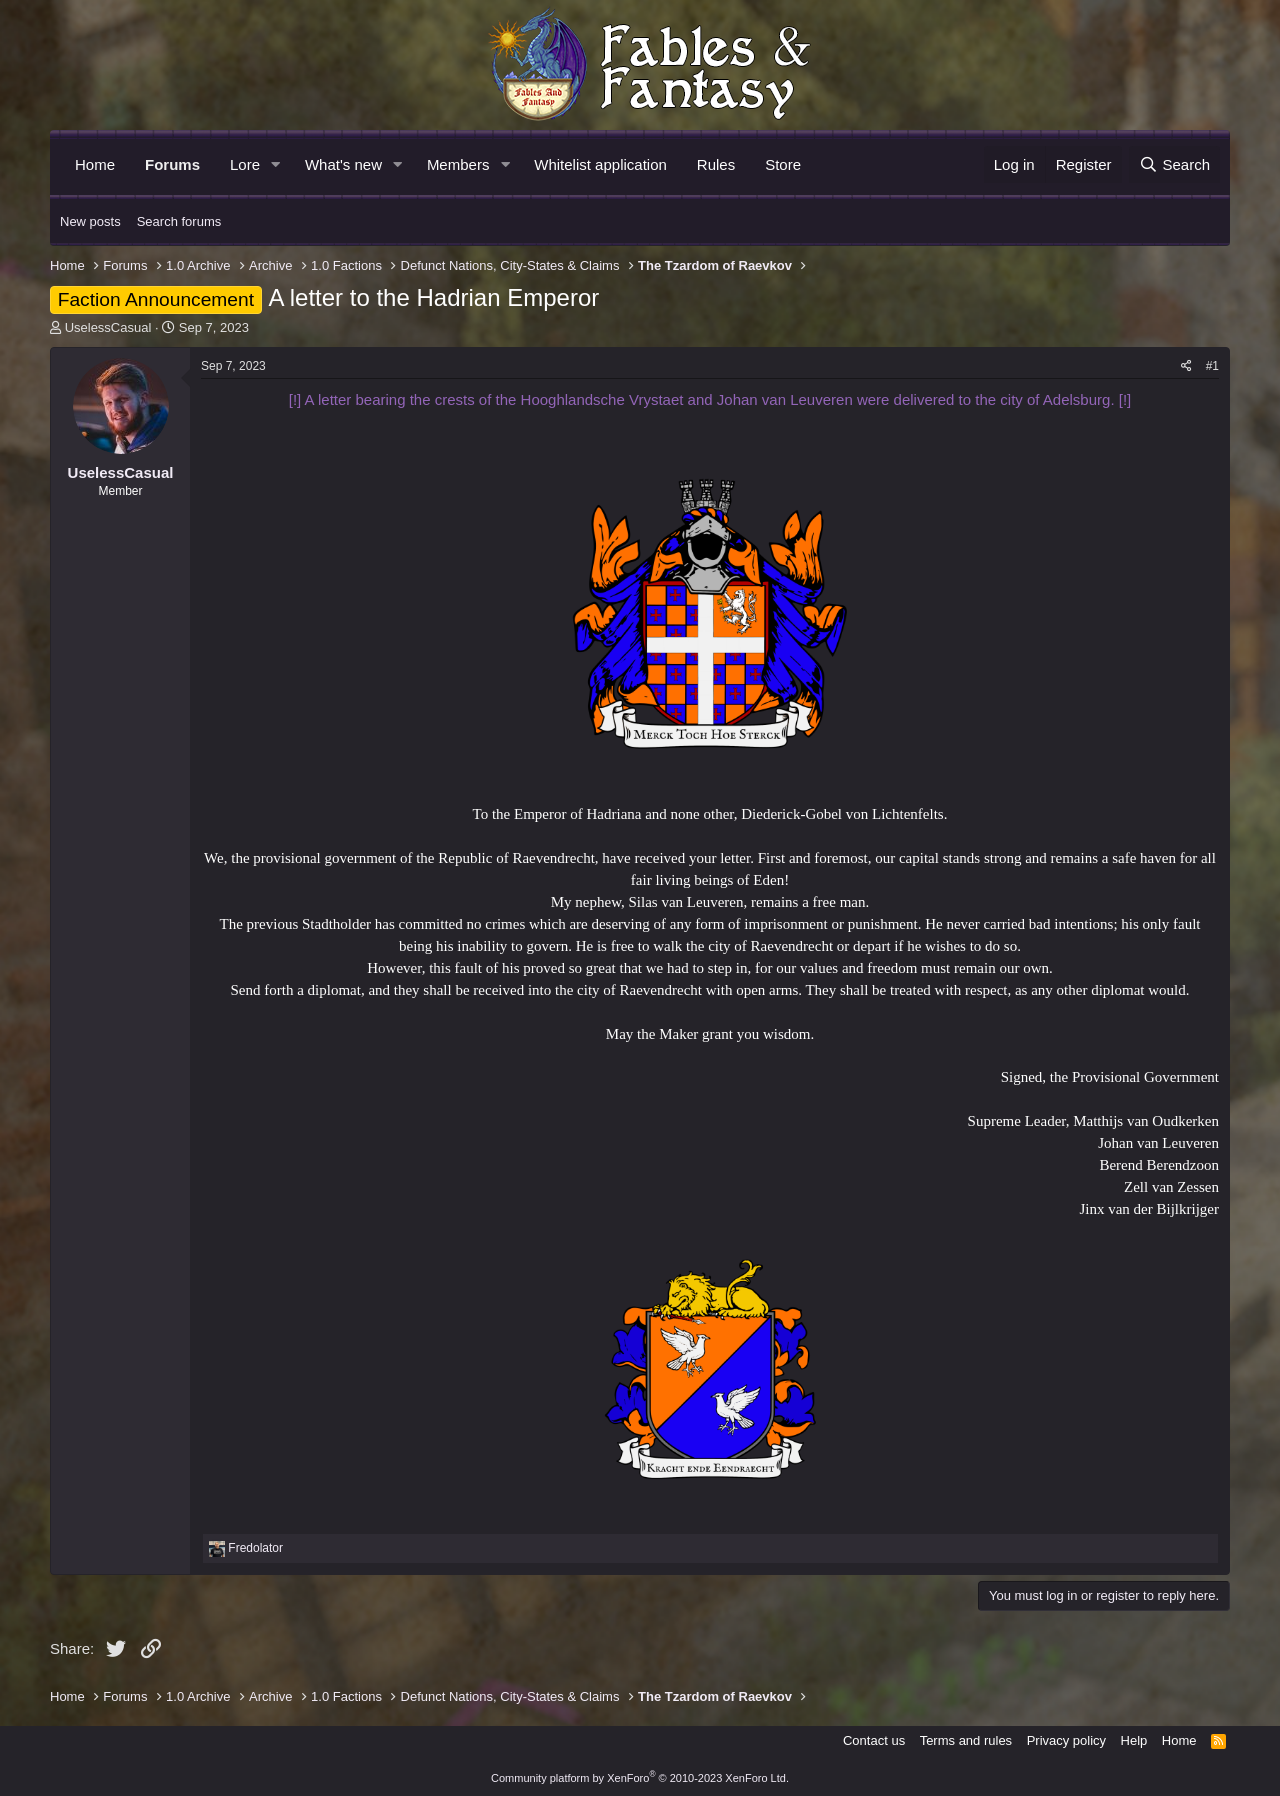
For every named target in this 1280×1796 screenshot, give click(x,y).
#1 (1212, 366)
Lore (245, 164)
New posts (90, 221)
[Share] (1186, 366)
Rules (716, 164)
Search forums (179, 221)
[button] (276, 164)
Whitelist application (600, 164)
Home (95, 164)
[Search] (1174, 164)
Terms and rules (966, 1740)
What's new (343, 164)
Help (1134, 1740)
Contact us (874, 1740)
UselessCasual (108, 327)
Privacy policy (1066, 1740)
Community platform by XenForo (640, 1778)
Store (783, 164)
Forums (172, 164)
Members (458, 164)
